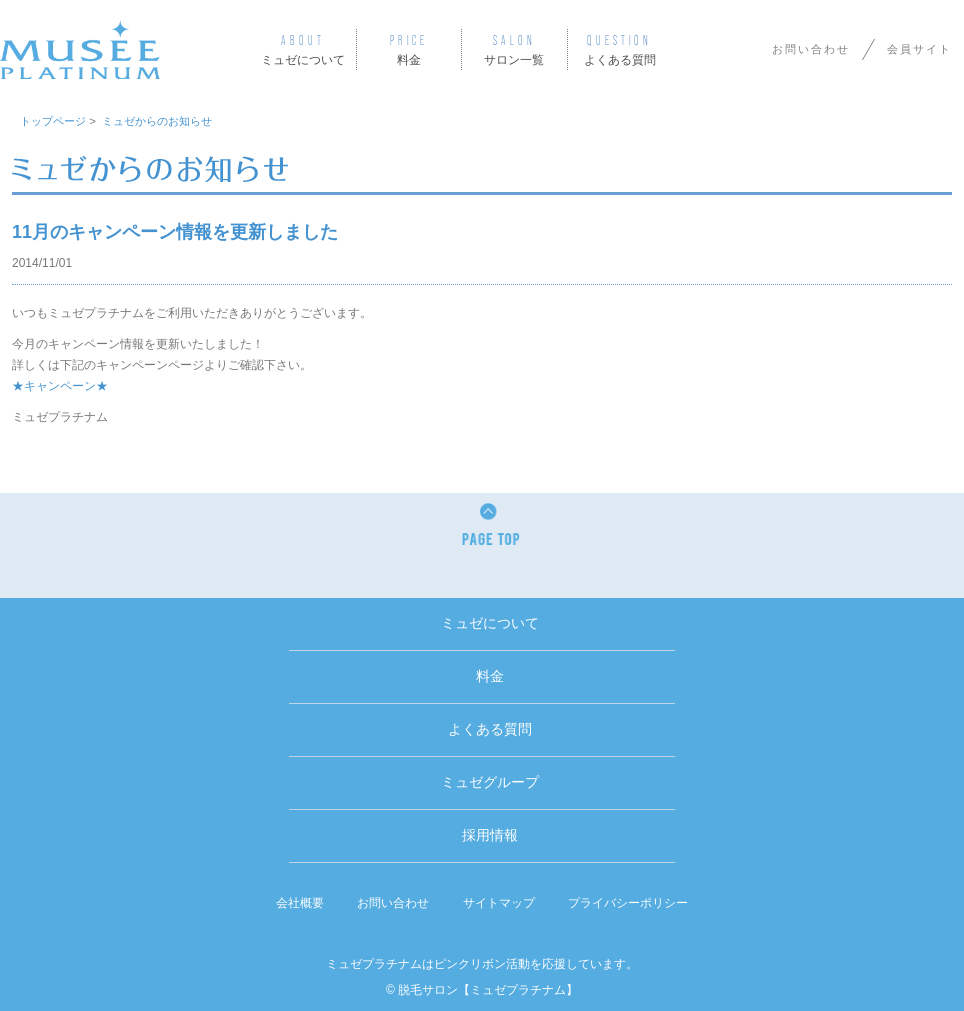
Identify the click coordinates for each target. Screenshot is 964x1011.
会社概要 (300, 903)
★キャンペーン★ (60, 386)
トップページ (53, 121)
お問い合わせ (811, 49)
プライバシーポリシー (628, 903)
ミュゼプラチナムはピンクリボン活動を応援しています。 (482, 964)
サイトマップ (499, 903)
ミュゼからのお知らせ (157, 121)
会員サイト (919, 49)
